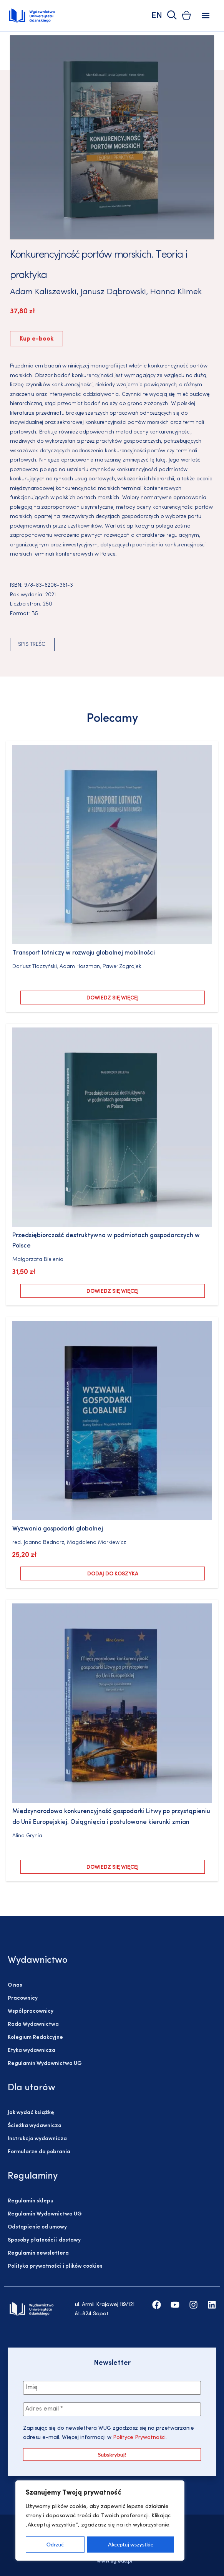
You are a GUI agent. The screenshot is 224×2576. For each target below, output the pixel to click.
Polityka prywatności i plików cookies (55, 2266)
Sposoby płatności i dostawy (44, 2240)
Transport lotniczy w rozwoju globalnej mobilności (83, 953)
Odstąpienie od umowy (37, 2227)
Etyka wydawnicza (31, 2050)
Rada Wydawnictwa (33, 2024)
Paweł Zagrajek (122, 967)
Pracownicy (23, 1998)
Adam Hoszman (80, 967)
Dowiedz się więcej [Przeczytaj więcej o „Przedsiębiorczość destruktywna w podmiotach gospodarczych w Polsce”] (112, 1291)
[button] (205, 15)
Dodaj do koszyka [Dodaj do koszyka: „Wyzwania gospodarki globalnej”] (112, 1574)
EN (156, 16)
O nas (15, 1985)
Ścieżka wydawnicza (34, 2126)
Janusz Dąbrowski (113, 292)
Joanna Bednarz (44, 1542)
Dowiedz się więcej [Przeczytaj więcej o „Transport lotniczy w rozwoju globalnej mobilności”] (112, 998)
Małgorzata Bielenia (37, 1259)
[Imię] (112, 2388)
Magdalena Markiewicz (96, 1542)
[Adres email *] (112, 2409)
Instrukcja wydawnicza (37, 2139)
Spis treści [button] (32, 644)
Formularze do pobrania (39, 2152)
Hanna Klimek (176, 292)
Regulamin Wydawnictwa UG (45, 2063)
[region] (99, 2521)
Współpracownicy (30, 2011)
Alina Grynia (27, 1836)
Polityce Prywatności (138, 2438)
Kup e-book (36, 339)
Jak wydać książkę (31, 2113)
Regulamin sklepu (30, 2201)
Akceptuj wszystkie (130, 2544)
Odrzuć (55, 2544)
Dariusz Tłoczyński (34, 967)
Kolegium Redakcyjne (35, 2037)
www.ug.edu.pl (114, 2561)
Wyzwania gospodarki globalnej (57, 1529)
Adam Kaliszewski (43, 292)
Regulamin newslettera (38, 2253)
